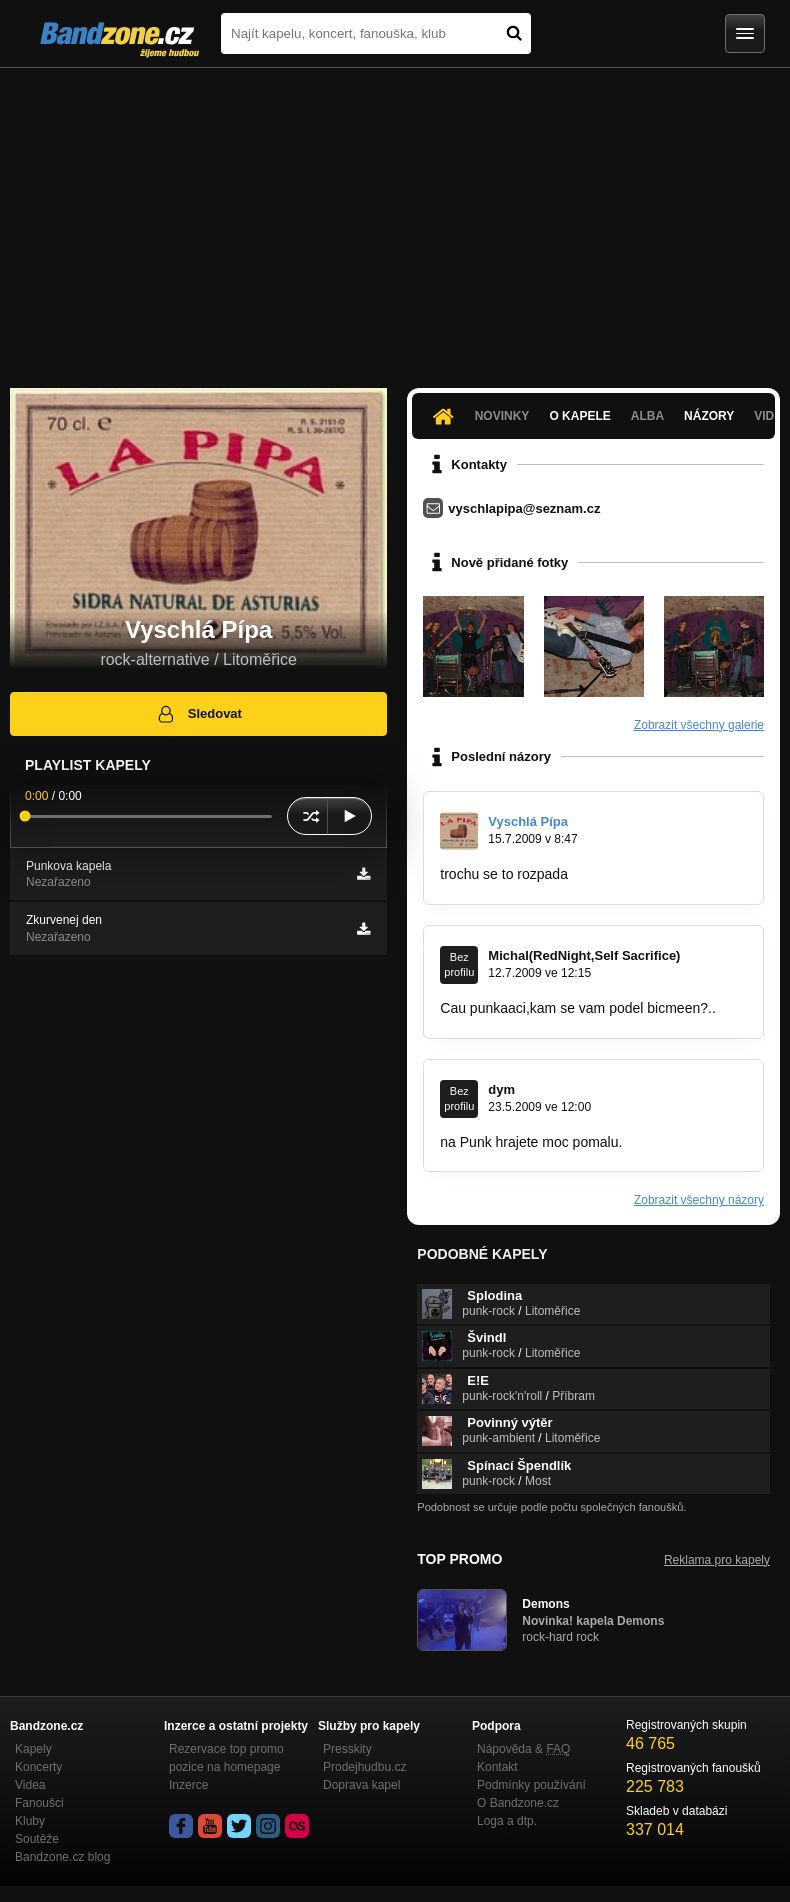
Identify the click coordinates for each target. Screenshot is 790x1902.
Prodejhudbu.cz (364, 1767)
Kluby (30, 1821)
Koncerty (38, 1767)
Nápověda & (523, 1749)
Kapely (33, 1749)
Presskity (347, 1749)
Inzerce (188, 1785)
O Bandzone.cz (518, 1803)
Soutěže (37, 1839)
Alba (647, 416)
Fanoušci (39, 1803)
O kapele (579, 416)
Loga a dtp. (507, 1821)
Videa (30, 1785)
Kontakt (497, 1767)
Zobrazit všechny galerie (699, 725)
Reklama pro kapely (717, 1560)
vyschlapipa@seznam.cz (524, 508)
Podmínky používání (531, 1785)
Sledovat (198, 714)
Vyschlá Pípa (528, 821)
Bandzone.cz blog (62, 1857)
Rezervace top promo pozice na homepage (226, 1758)
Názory (709, 416)
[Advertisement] (395, 218)
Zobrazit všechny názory (699, 1200)
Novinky (502, 416)
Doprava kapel (361, 1785)
